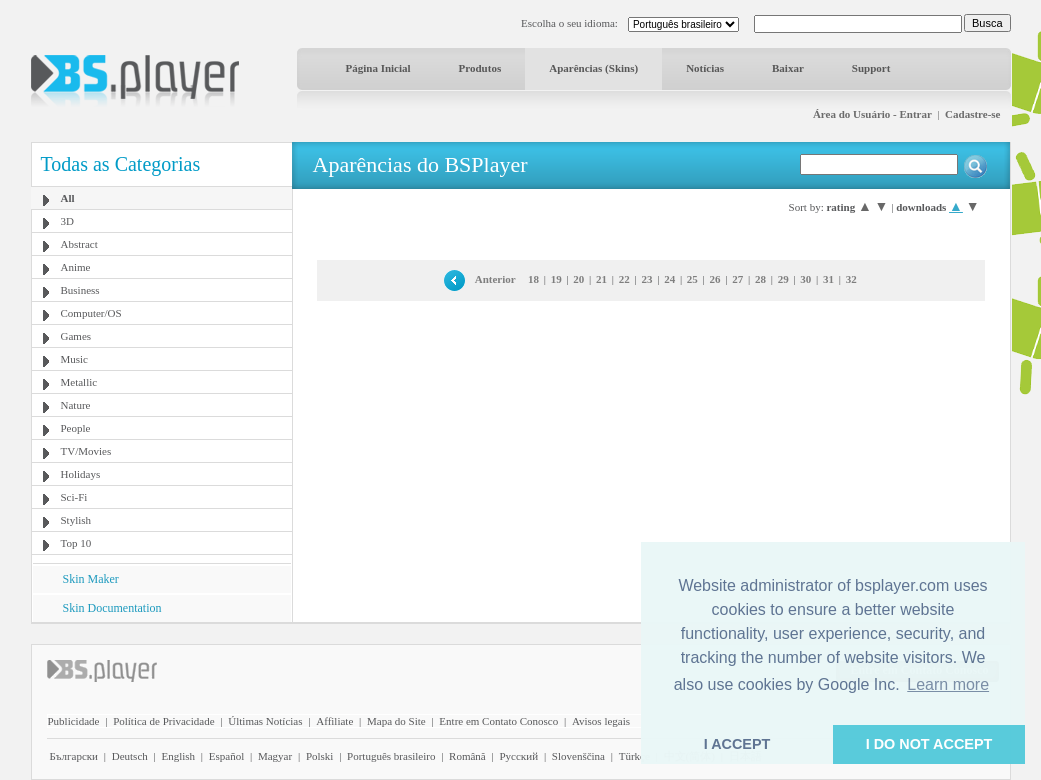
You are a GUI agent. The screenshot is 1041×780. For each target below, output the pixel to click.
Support (871, 68)
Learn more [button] (948, 684)
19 (556, 279)
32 (851, 279)
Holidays (81, 474)
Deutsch (130, 756)
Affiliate (334, 721)
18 (533, 279)
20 (578, 279)
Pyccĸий (518, 756)
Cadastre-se (972, 114)
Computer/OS (91, 313)
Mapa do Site (396, 721)
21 (601, 279)
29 (783, 279)
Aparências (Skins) (593, 68)
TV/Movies (86, 451)
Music (75, 359)
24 (669, 279)
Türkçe (634, 756)
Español (226, 756)
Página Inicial (378, 68)
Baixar (788, 68)
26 (715, 279)
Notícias (705, 68)
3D (67, 221)
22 (624, 279)
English (178, 756)
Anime (76, 267)
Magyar (275, 756)
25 (692, 279)
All (68, 198)
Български (74, 756)
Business (80, 290)
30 (805, 279)
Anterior (495, 279)
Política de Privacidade (163, 721)
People (76, 428)
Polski (320, 756)
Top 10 (76, 543)
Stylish (76, 520)
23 (646, 279)
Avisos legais (601, 721)
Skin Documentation (112, 608)
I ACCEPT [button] (737, 744)
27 (737, 279)
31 (828, 279)
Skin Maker (91, 579)
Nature (76, 405)
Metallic (79, 382)
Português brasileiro (391, 756)
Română (467, 756)
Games (76, 336)
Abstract (79, 244)
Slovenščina (578, 756)
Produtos (480, 68)
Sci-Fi (74, 497)
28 (760, 279)
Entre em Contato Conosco (498, 721)
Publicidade (74, 721)
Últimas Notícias (265, 721)
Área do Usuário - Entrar (872, 114)
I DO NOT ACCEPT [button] (929, 744)
